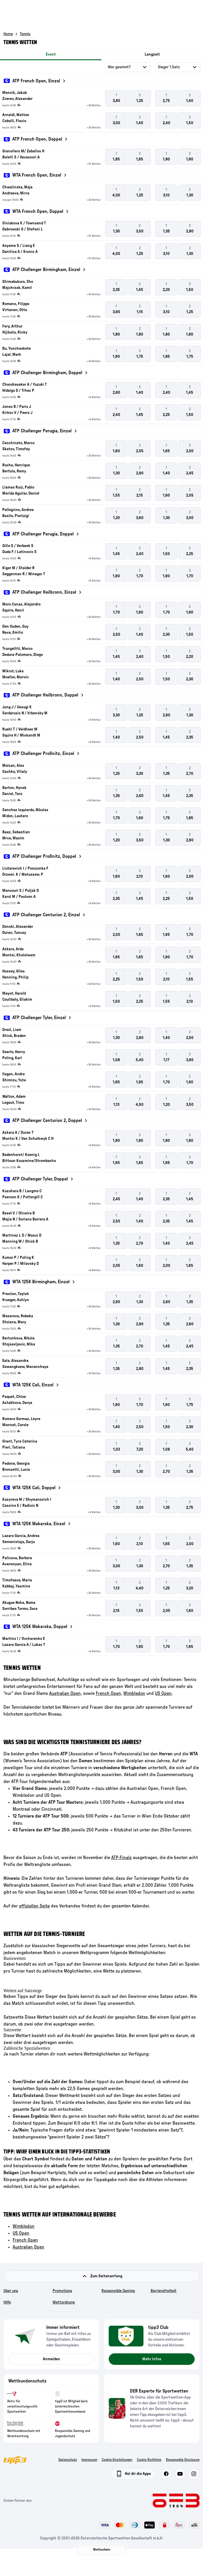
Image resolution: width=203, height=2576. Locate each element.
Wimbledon (134, 1693)
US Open (163, 1693)
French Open (25, 2240)
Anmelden (51, 2359)
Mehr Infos (151, 2359)
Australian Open (28, 2247)
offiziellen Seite (34, 1906)
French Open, (109, 1693)
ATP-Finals (121, 1857)
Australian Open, (65, 1693)
